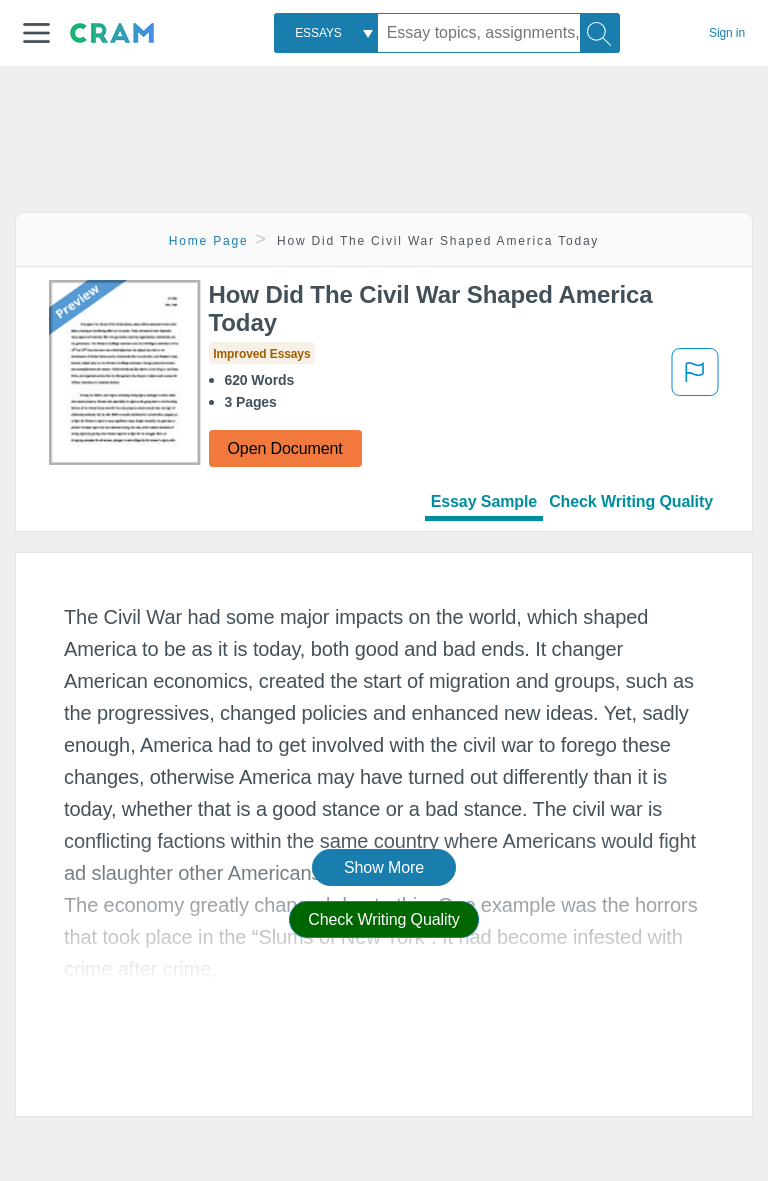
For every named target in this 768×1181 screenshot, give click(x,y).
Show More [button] (384, 867)
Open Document (285, 448)
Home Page (209, 241)
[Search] (600, 33)
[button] (36, 33)
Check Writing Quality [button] (383, 919)
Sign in (727, 33)
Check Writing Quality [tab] (631, 501)
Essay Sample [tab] (484, 501)
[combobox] (326, 33)
